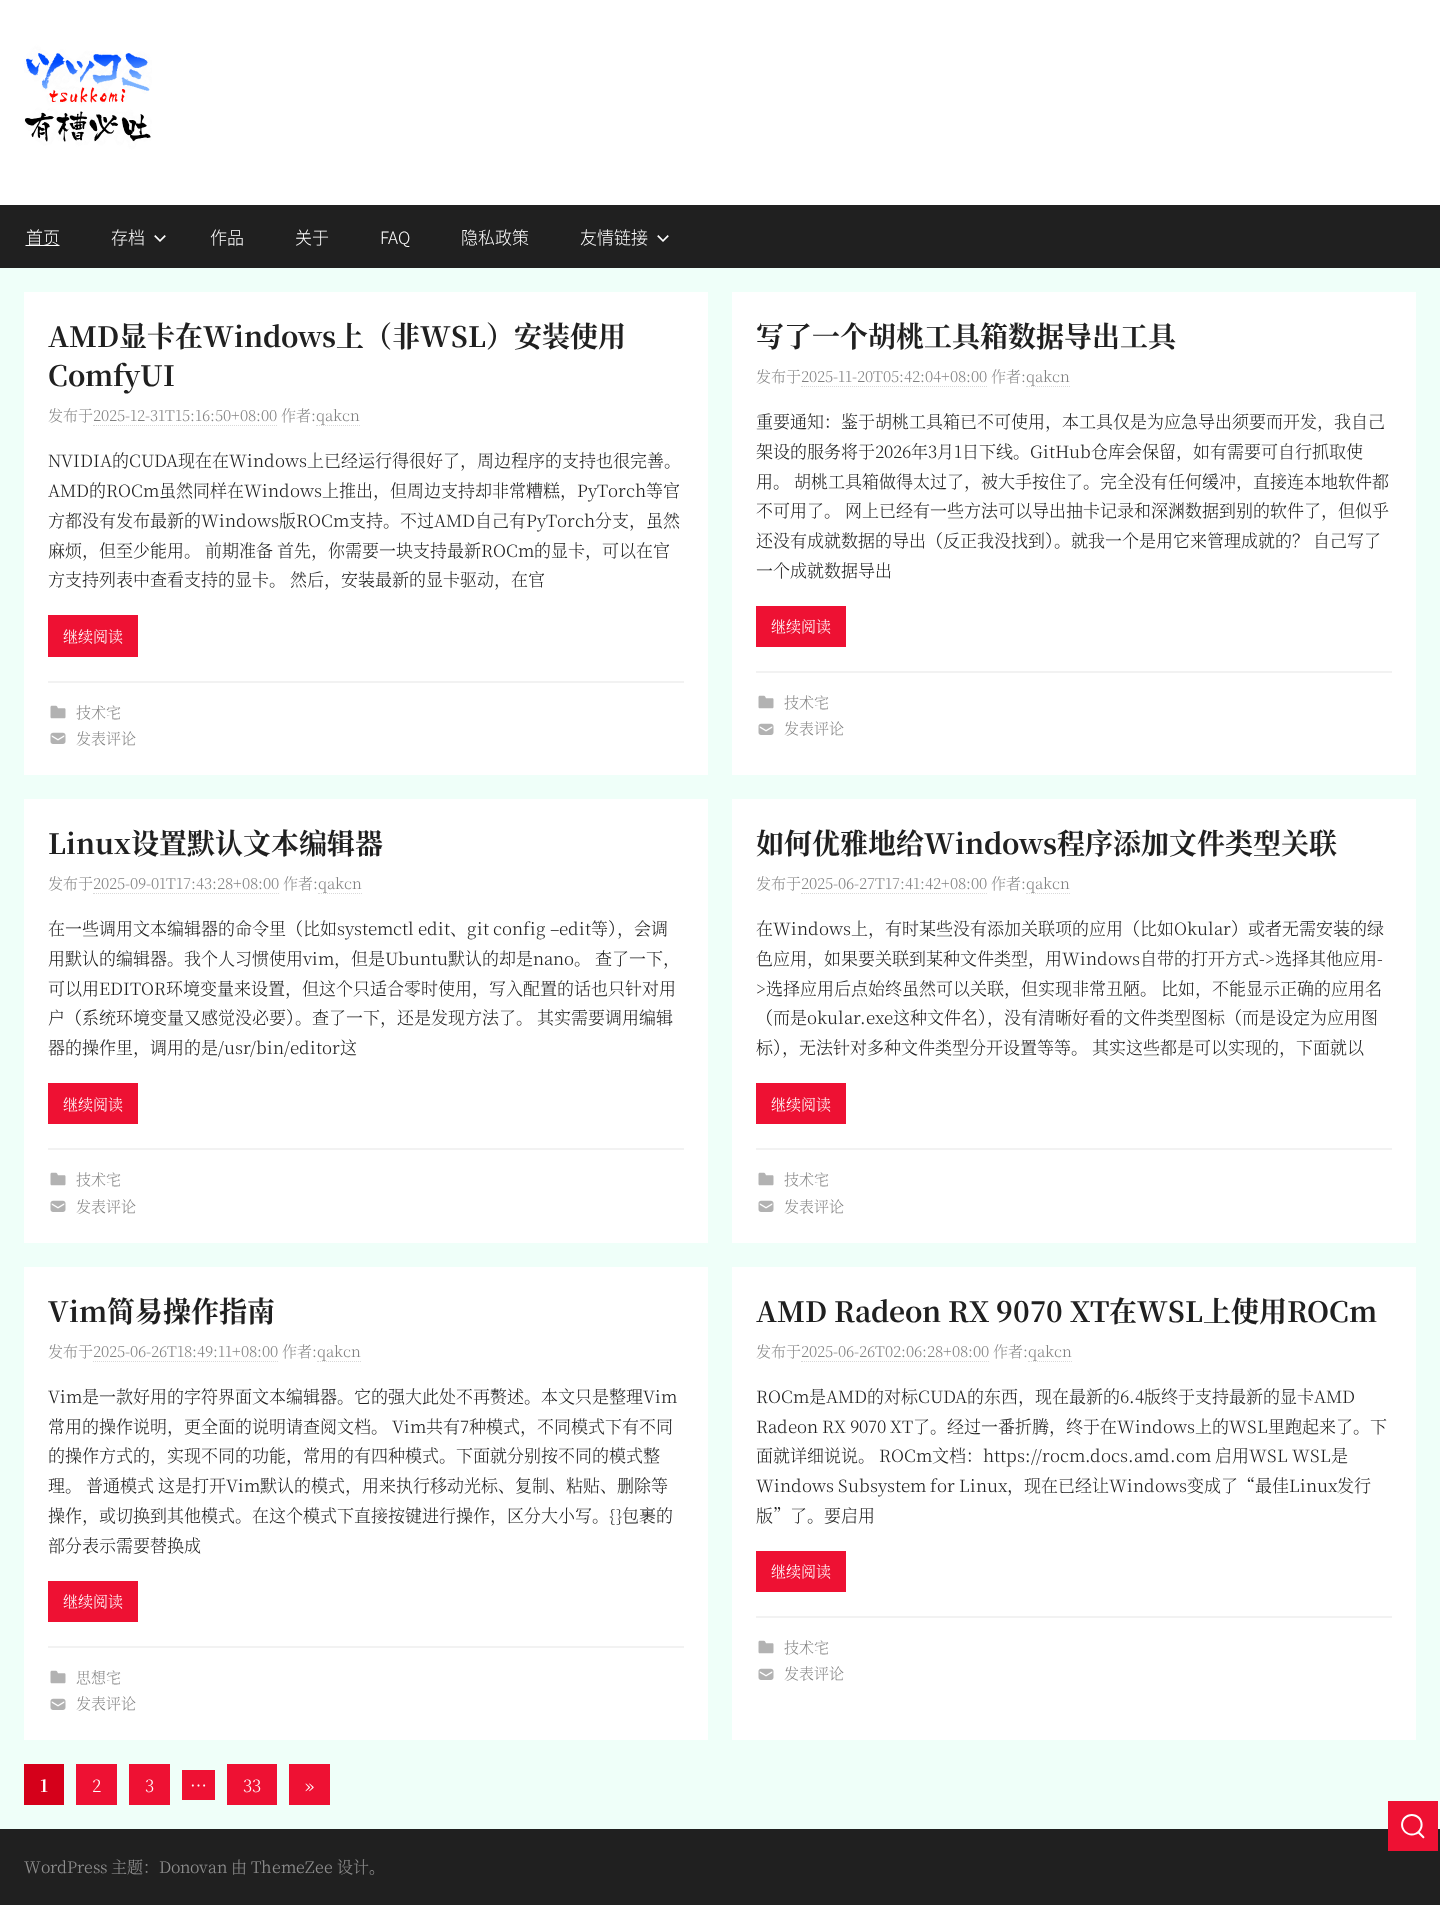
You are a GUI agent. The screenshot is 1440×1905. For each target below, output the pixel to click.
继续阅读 (93, 635)
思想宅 (98, 1676)
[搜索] (1413, 1826)
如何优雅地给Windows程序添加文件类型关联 (1046, 842)
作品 (227, 236)
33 (252, 1784)
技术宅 (98, 711)
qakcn (338, 414)
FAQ (395, 236)
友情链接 (625, 236)
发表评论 (106, 737)
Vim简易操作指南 (161, 1310)
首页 (43, 236)
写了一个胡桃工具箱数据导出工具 (966, 335)
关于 (312, 236)
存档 (139, 236)
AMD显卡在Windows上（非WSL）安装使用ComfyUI (337, 354)
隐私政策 (495, 236)
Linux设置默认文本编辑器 (215, 842)
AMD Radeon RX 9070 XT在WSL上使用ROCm (1066, 1310)
